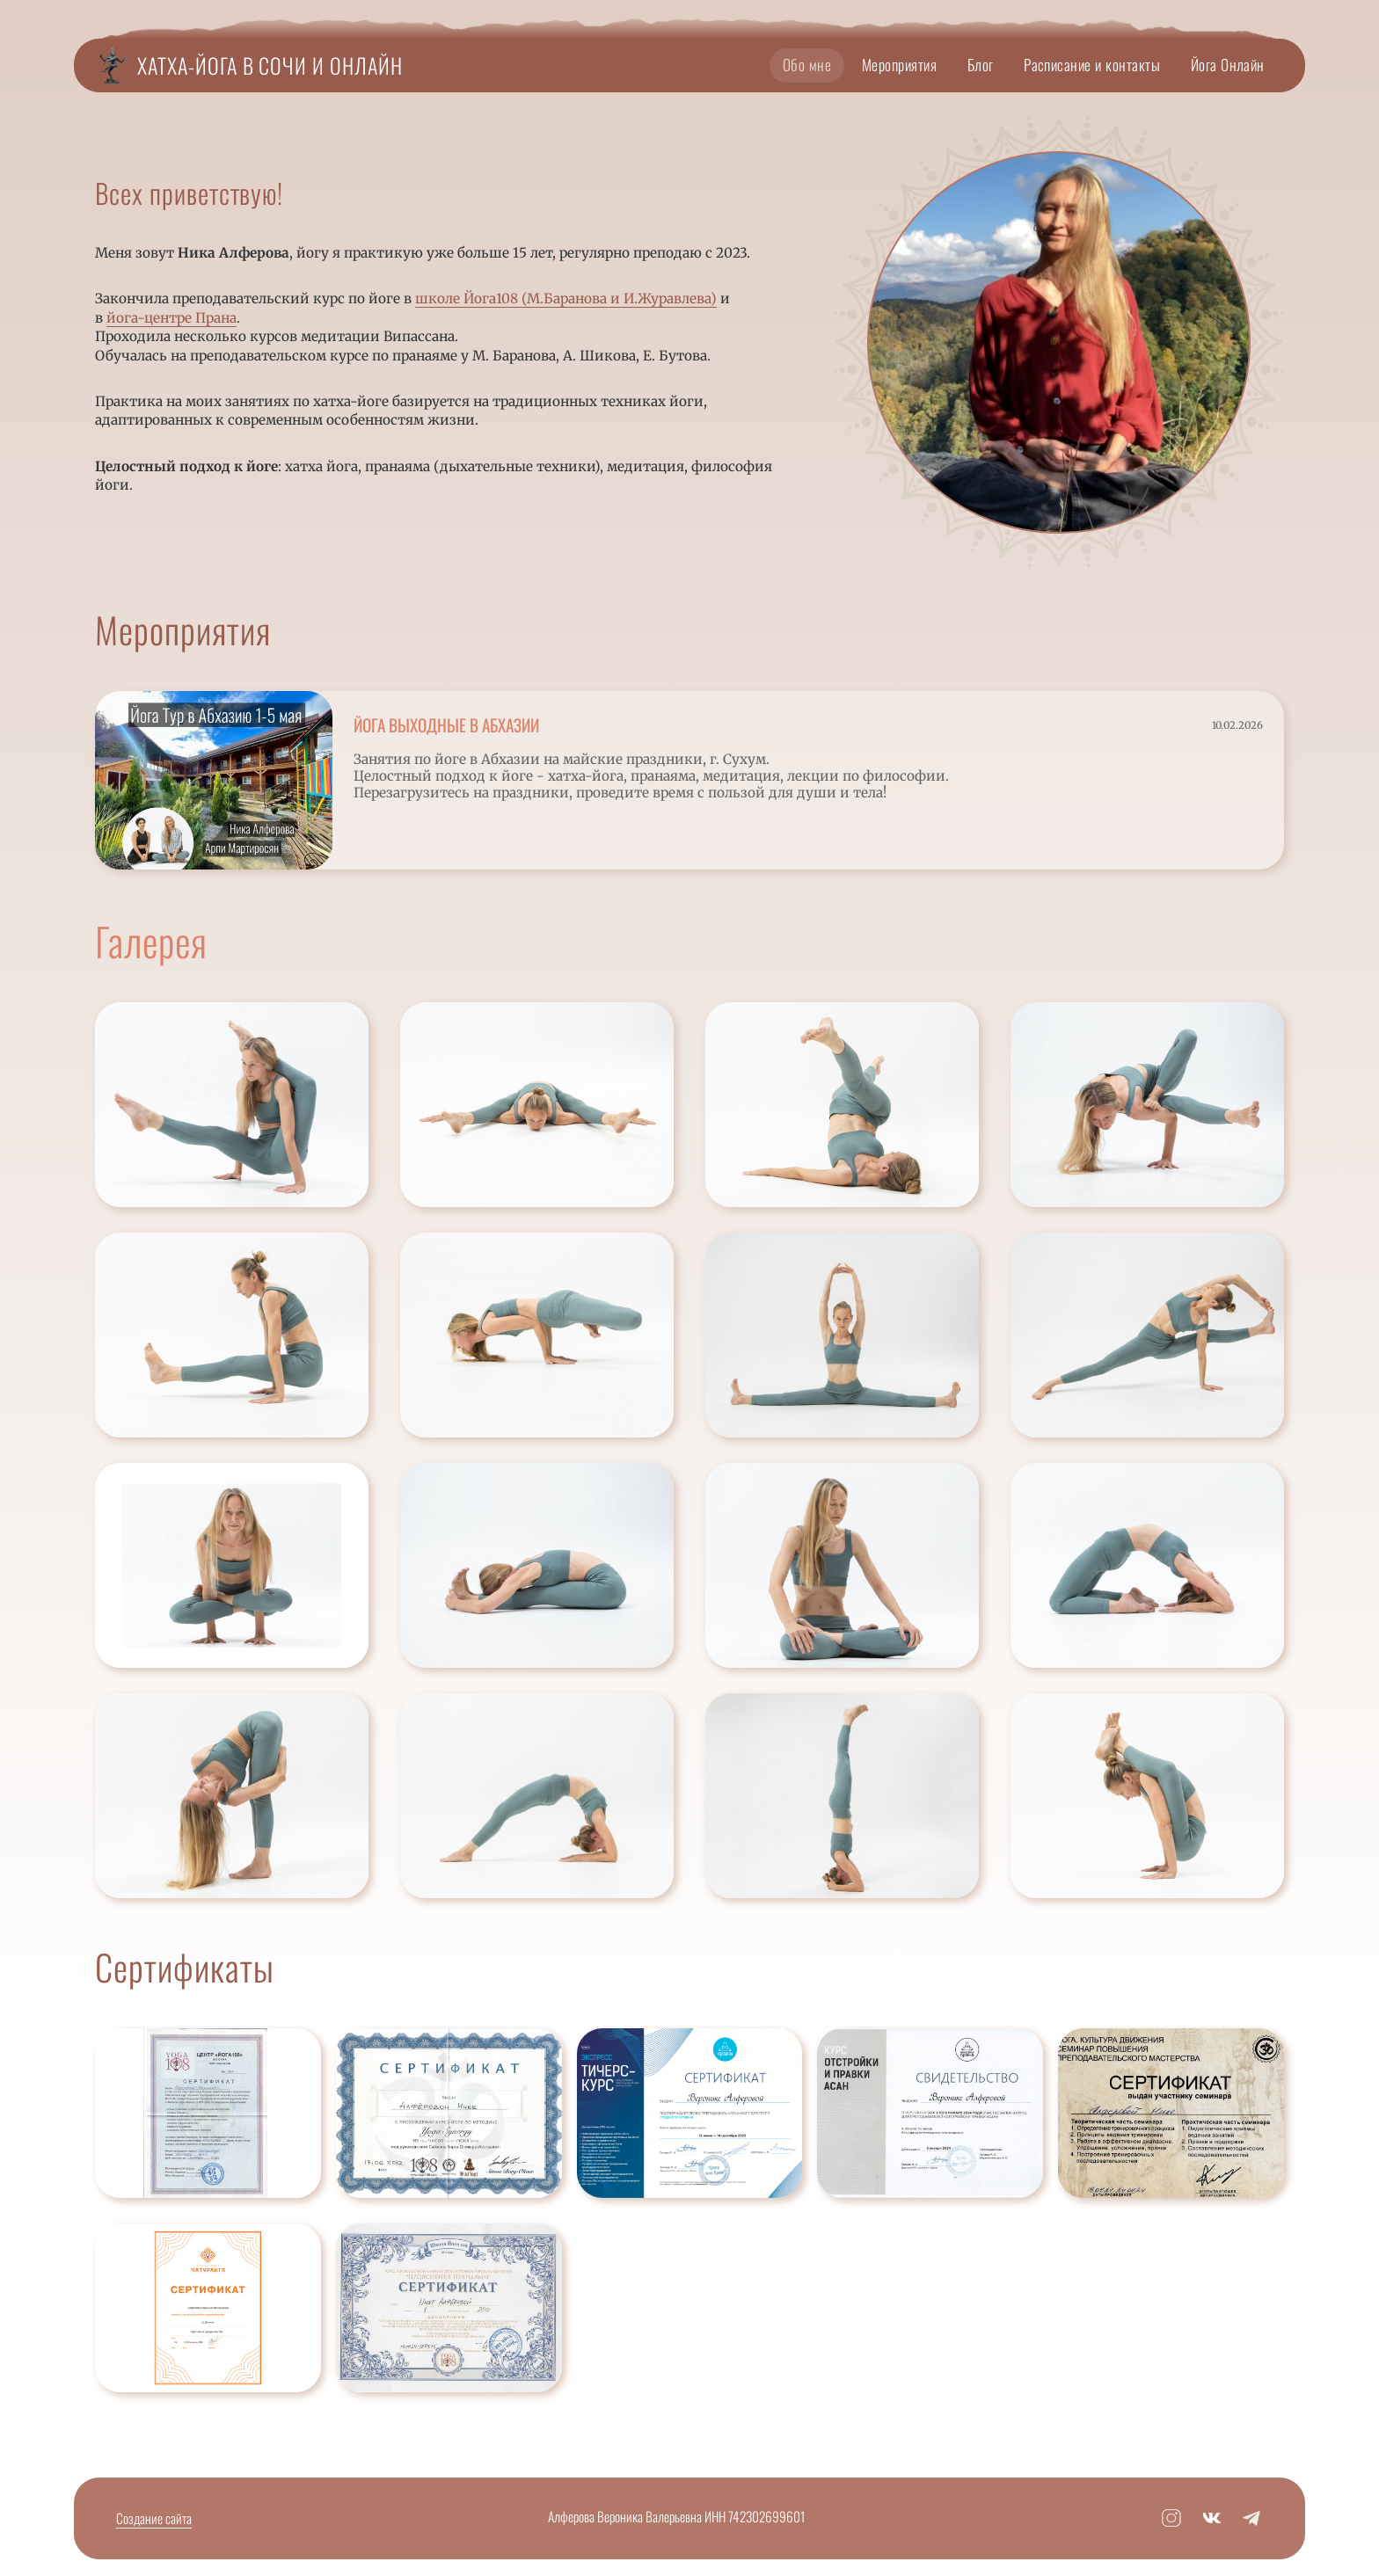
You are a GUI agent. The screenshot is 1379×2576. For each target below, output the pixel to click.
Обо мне (807, 64)
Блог (980, 64)
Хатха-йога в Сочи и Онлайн (270, 65)
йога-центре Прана (171, 317)
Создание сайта (154, 2518)
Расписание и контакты (1092, 64)
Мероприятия (899, 64)
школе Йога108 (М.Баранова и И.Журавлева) (566, 298)
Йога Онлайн (1228, 64)
